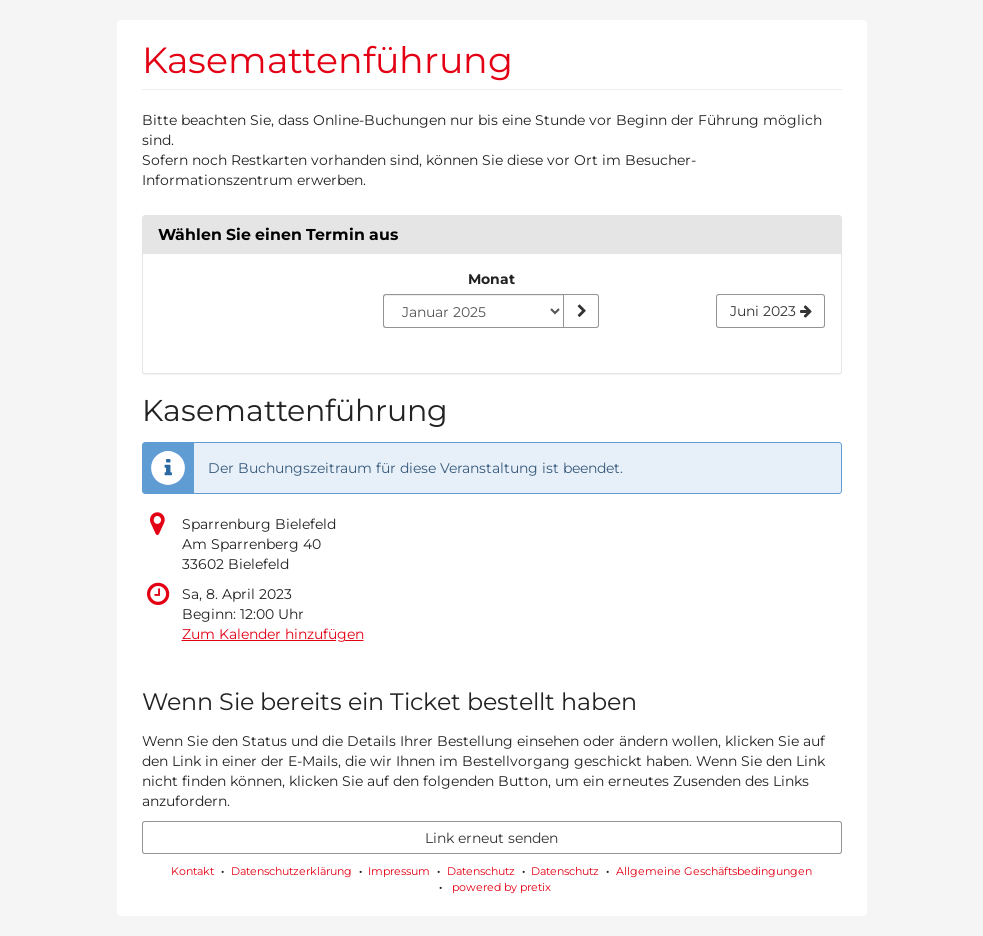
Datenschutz (481, 871)
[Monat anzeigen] (581, 311)
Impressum (399, 871)
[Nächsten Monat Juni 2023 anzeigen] (770, 311)
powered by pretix (501, 887)
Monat (491, 279)
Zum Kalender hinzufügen (273, 634)
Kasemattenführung (327, 60)
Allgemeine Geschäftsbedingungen (714, 871)
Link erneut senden (491, 838)
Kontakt (192, 871)
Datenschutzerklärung (291, 871)
